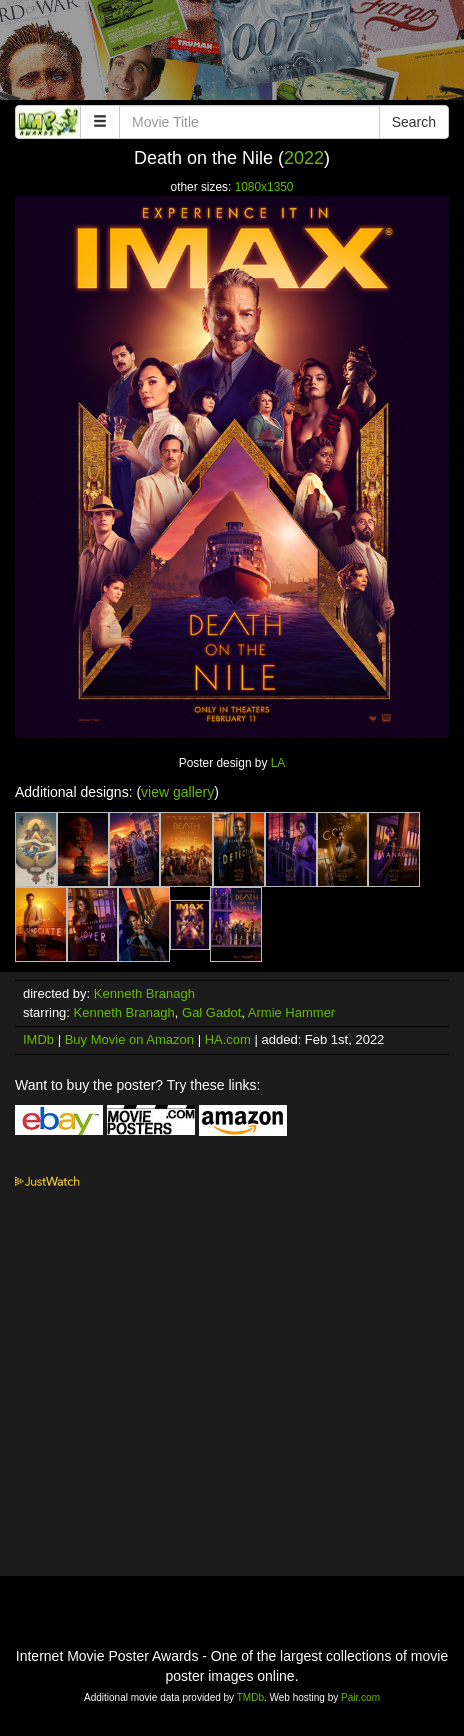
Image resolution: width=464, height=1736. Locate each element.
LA (278, 763)
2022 (304, 158)
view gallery (177, 792)
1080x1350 (264, 187)
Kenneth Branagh (144, 993)
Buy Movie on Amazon (129, 1039)
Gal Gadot (211, 1012)
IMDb (38, 1039)
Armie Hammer (291, 1012)
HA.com (228, 1039)
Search (414, 122)
